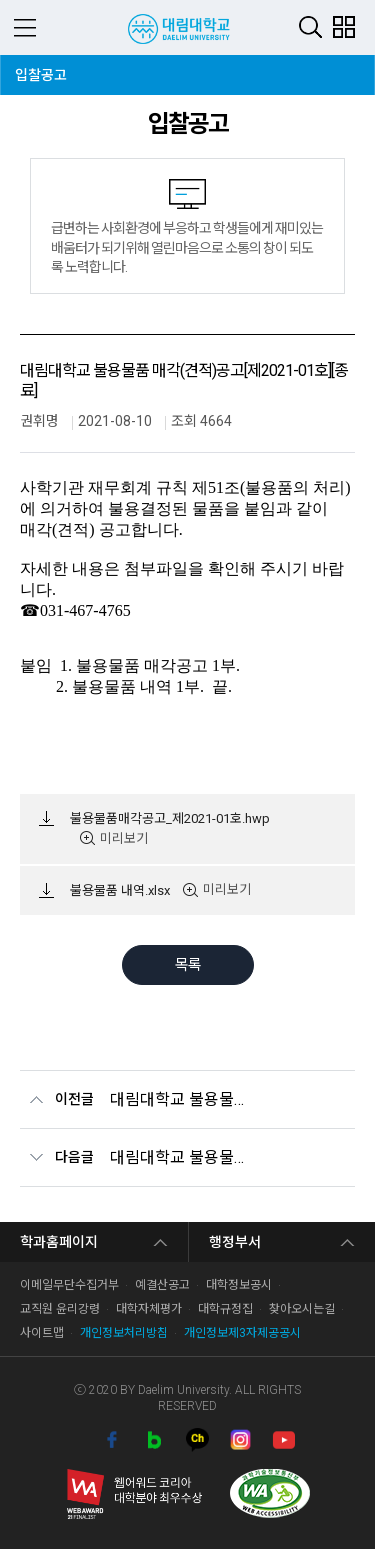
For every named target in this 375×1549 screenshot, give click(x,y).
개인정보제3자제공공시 (242, 1333)
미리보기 (124, 838)
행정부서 (235, 1242)
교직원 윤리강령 (60, 1309)
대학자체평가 (149, 1309)
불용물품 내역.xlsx (120, 890)
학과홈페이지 (59, 1242)
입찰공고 (45, 69)
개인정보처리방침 (124, 1333)
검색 (310, 26)
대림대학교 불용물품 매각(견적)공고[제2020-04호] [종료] (177, 1157)
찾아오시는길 (302, 1309)
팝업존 (343, 26)
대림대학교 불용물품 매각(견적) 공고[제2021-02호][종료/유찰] (177, 1099)
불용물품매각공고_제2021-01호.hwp (170, 818)
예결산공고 (162, 1285)
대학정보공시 (239, 1285)
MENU (25, 27)
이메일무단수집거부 (69, 1285)
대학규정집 (225, 1309)
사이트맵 (42, 1333)
